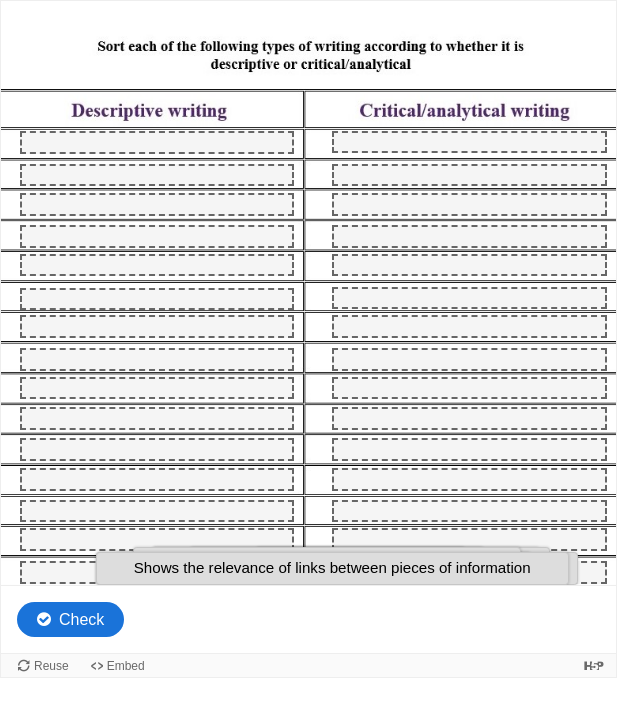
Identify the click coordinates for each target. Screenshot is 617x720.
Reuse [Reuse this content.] (51, 666)
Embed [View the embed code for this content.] (126, 666)
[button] (332, 568)
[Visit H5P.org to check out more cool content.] (594, 665)
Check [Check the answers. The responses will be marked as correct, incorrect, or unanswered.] (81, 619)
